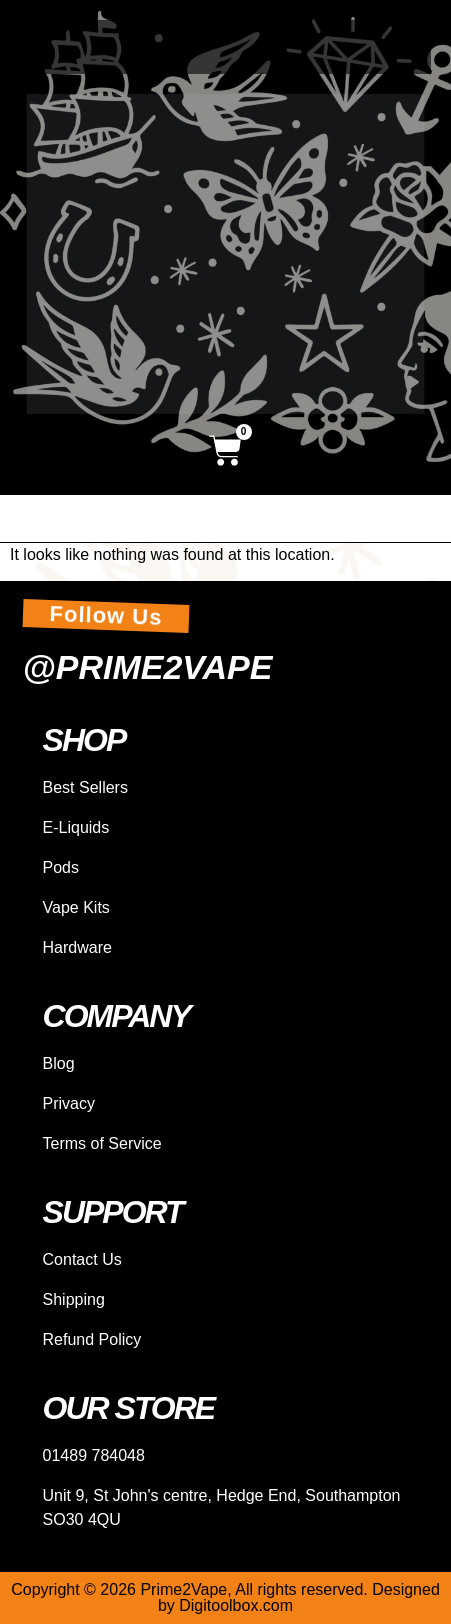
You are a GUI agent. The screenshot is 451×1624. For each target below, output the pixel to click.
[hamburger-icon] (408, 518)
